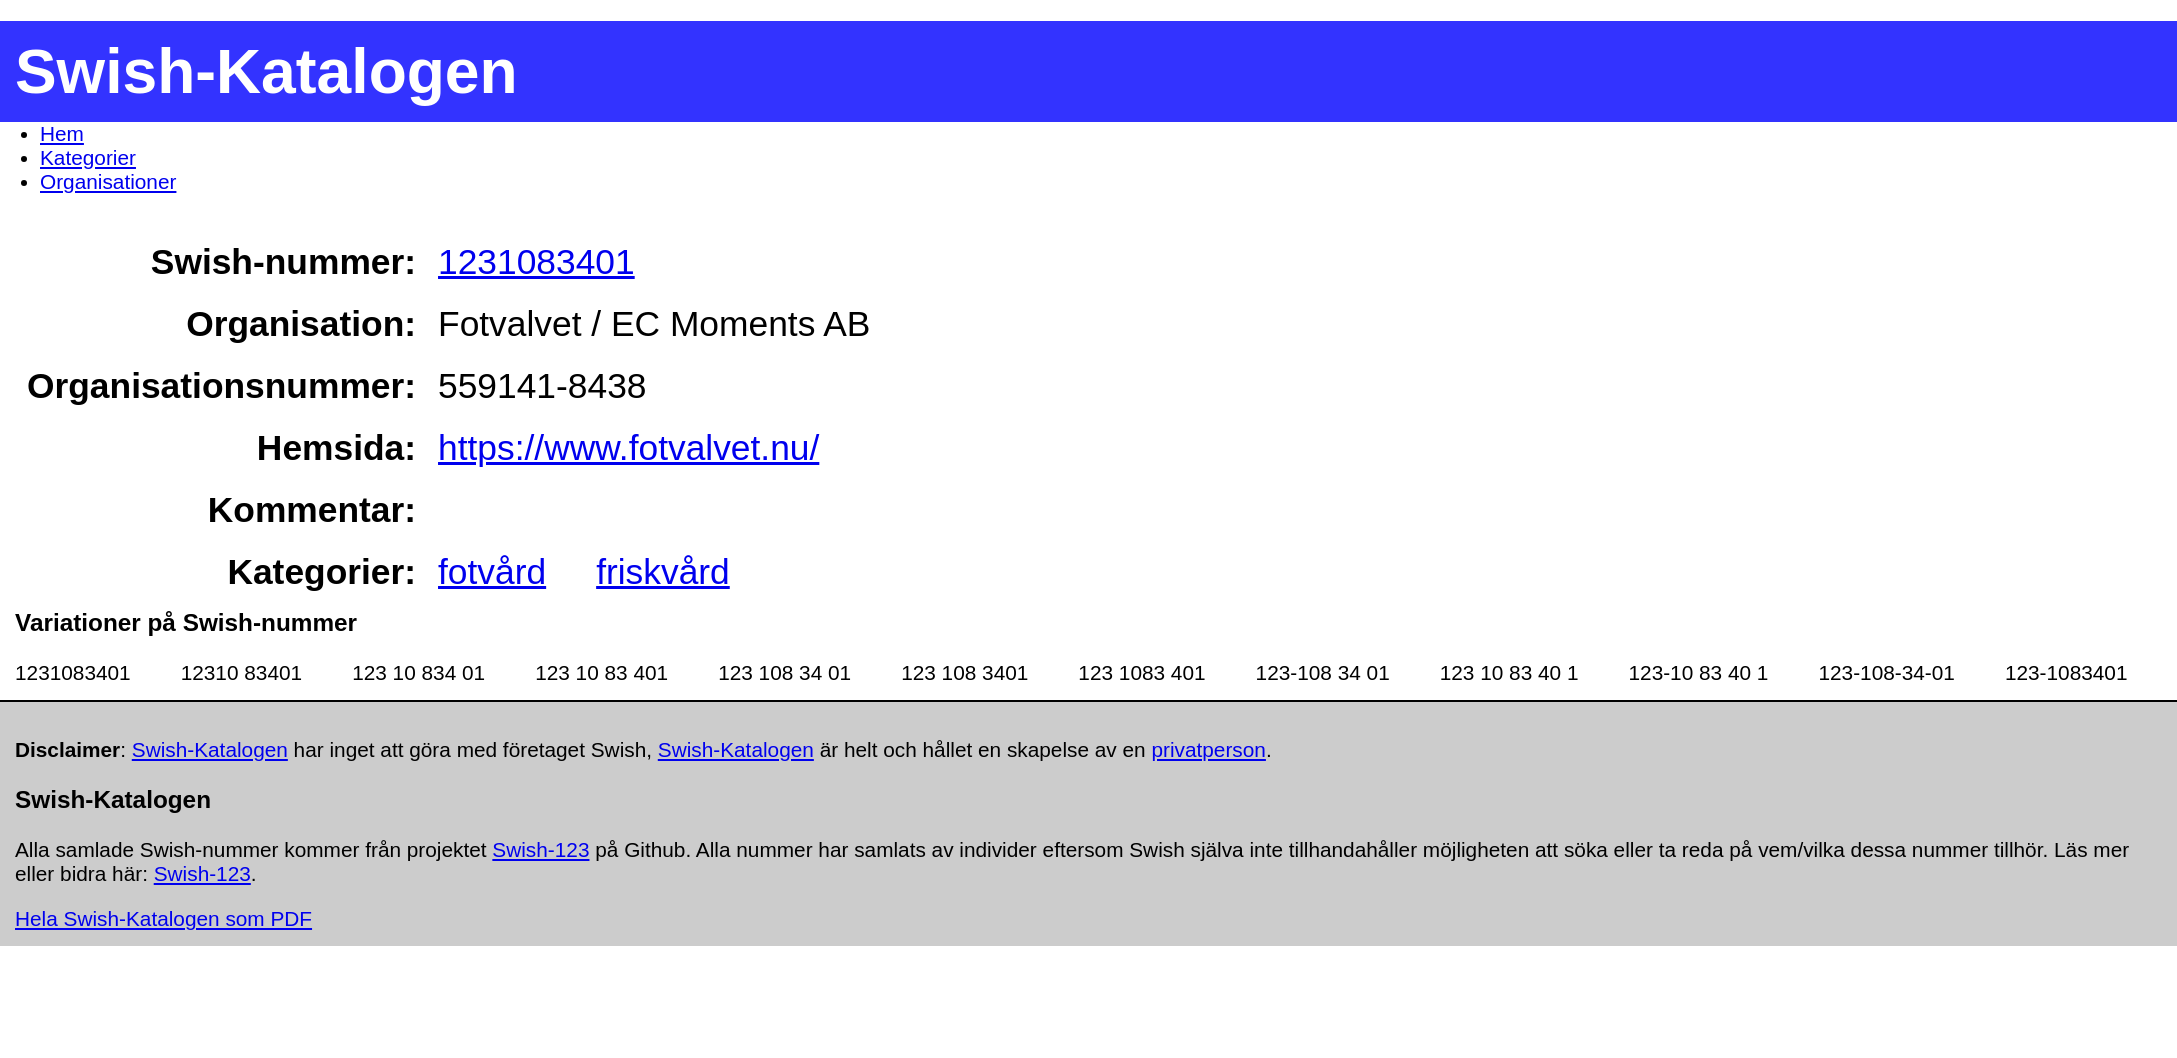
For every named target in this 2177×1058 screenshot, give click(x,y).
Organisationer (108, 181)
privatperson (1208, 749)
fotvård (492, 571)
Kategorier (88, 157)
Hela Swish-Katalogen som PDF (163, 918)
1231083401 (536, 261)
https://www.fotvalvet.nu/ (628, 447)
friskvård (663, 571)
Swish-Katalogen (210, 749)
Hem (62, 133)
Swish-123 (540, 849)
